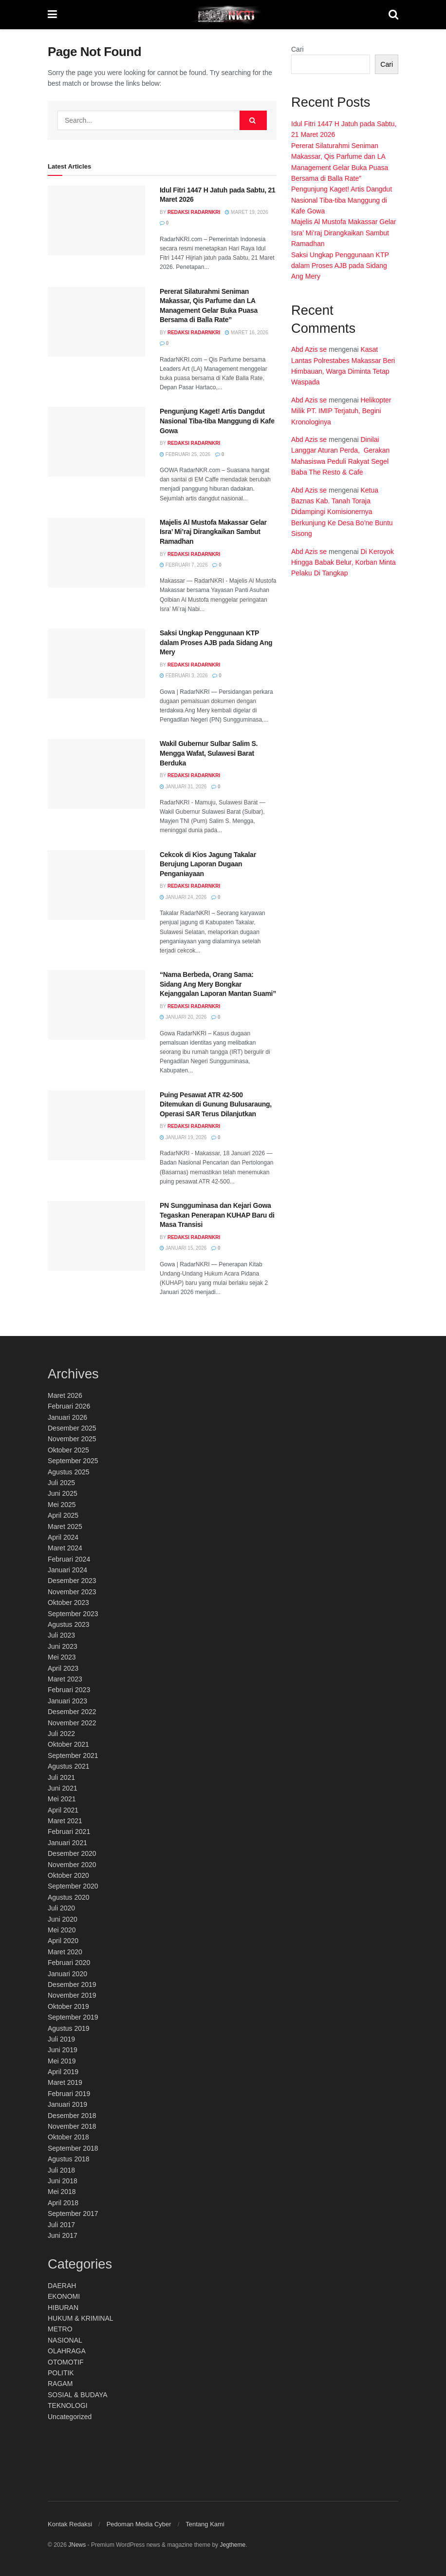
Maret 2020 (65, 1952)
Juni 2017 (62, 2235)
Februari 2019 (69, 2094)
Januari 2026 (67, 1417)
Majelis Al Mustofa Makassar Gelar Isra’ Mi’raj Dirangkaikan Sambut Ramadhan (213, 531)
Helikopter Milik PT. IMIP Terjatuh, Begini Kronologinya (341, 411)
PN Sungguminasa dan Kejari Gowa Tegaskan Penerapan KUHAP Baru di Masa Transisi (217, 1215)
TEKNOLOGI (68, 2405)
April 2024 (63, 1537)
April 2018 (63, 2203)
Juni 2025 (62, 1493)
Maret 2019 (65, 2082)
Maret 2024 (65, 1548)
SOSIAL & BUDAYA (78, 2395)
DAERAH (62, 2286)
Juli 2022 (61, 1733)
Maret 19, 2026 (246, 212)
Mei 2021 (62, 1799)
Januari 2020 (67, 1974)
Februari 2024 (69, 1559)
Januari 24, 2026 (183, 897)
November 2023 (72, 1592)
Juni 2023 (62, 1646)
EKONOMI (64, 2296)
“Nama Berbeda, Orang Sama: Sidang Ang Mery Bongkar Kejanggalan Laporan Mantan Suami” (218, 984)
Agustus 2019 (69, 2028)
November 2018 (72, 2126)
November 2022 (72, 1723)
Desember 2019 (72, 1984)
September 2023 (73, 1614)
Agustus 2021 (69, 1766)
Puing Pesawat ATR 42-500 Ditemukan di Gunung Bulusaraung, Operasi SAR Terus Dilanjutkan (216, 1104)
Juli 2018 (61, 2170)
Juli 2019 (61, 2039)
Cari (297, 49)
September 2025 (73, 1461)
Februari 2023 (69, 1690)
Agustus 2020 (69, 1897)
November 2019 (72, 1995)
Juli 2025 (61, 1483)
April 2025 (63, 1515)
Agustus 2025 (69, 1472)
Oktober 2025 (68, 1450)
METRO (60, 2329)
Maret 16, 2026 (246, 332)
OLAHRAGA (67, 2351)
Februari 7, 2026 (183, 565)
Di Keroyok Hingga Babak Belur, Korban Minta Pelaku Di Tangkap (343, 562)
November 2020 (72, 1865)
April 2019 (63, 2072)
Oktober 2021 (68, 1744)
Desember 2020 (72, 1853)
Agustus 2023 (69, 1624)
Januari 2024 (67, 1570)
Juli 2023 (61, 1635)
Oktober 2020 (68, 1875)
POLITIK (61, 2373)
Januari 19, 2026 (183, 1137)
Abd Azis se (309, 349)
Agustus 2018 (69, 2159)
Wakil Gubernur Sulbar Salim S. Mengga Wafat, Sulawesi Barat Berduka (209, 753)
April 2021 (63, 1810)
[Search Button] (253, 120)
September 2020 (73, 1886)
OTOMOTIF (66, 2362)
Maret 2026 (65, 1395)
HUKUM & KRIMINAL (80, 2318)
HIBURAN (63, 2307)
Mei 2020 (62, 1930)
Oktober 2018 (68, 2137)
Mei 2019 (62, 2061)
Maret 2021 (65, 1821)
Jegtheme (232, 2544)
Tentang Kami (205, 2524)
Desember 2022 (72, 1712)
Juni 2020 (62, 1919)
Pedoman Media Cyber (139, 2524)
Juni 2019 (62, 2050)
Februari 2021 (69, 1831)
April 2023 (63, 1668)
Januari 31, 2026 (183, 786)
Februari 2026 (69, 1406)
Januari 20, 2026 (183, 1017)
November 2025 (72, 1439)
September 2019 (73, 2017)
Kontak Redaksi (70, 2524)
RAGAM (60, 2383)
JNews (77, 2544)
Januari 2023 (67, 1701)
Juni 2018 (62, 2181)
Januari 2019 (67, 2104)
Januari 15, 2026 (183, 1248)
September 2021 (73, 1755)
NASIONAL (65, 2340)
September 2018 (73, 2148)
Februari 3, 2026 (183, 675)
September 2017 (73, 2213)
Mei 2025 (62, 1504)
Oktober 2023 (68, 1602)
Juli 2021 (61, 1777)
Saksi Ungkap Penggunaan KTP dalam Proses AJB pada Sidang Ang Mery (216, 642)
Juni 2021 (62, 1788)
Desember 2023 (72, 1580)
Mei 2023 (62, 1657)
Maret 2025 (65, 1526)
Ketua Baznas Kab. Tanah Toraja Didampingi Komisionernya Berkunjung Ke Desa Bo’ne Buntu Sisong (342, 512)
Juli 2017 (61, 2225)
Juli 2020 (61, 1908)
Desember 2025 (72, 1428)
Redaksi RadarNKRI (193, 212)
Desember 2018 (72, 2115)
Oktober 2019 (68, 2006)
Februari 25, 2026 (185, 454)
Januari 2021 (67, 1843)
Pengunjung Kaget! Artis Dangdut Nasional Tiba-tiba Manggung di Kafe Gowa (217, 420)
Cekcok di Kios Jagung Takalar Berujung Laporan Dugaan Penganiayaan (208, 864)
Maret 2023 (65, 1679)
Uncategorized (70, 2417)
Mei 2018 (62, 2191)
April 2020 (63, 1941)
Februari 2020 (69, 1962)
